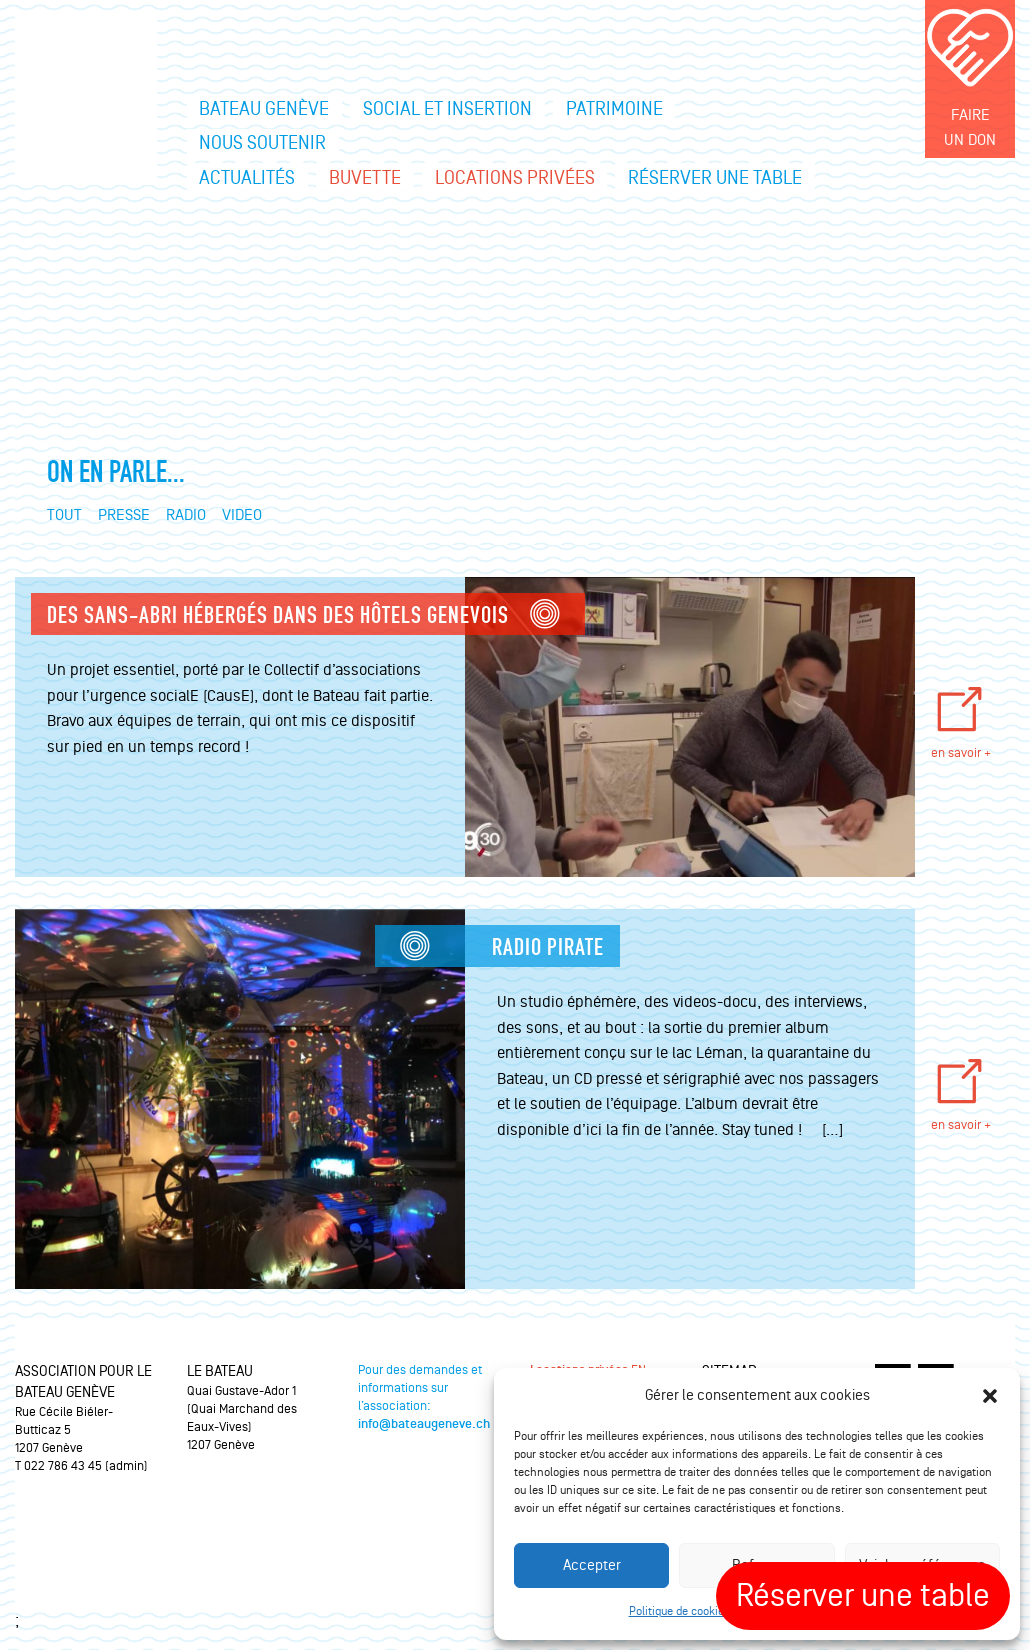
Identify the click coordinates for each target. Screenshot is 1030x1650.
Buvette (365, 178)
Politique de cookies (679, 1611)
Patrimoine (614, 109)
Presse (124, 515)
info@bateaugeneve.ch (424, 1424)
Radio (186, 515)
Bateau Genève (264, 109)
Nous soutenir (262, 143)
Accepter (592, 1565)
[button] (990, 1396)
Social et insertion (447, 109)
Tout (64, 515)
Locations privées (515, 178)
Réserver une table (715, 178)
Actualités (247, 178)
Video (242, 515)
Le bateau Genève (86, 100)
